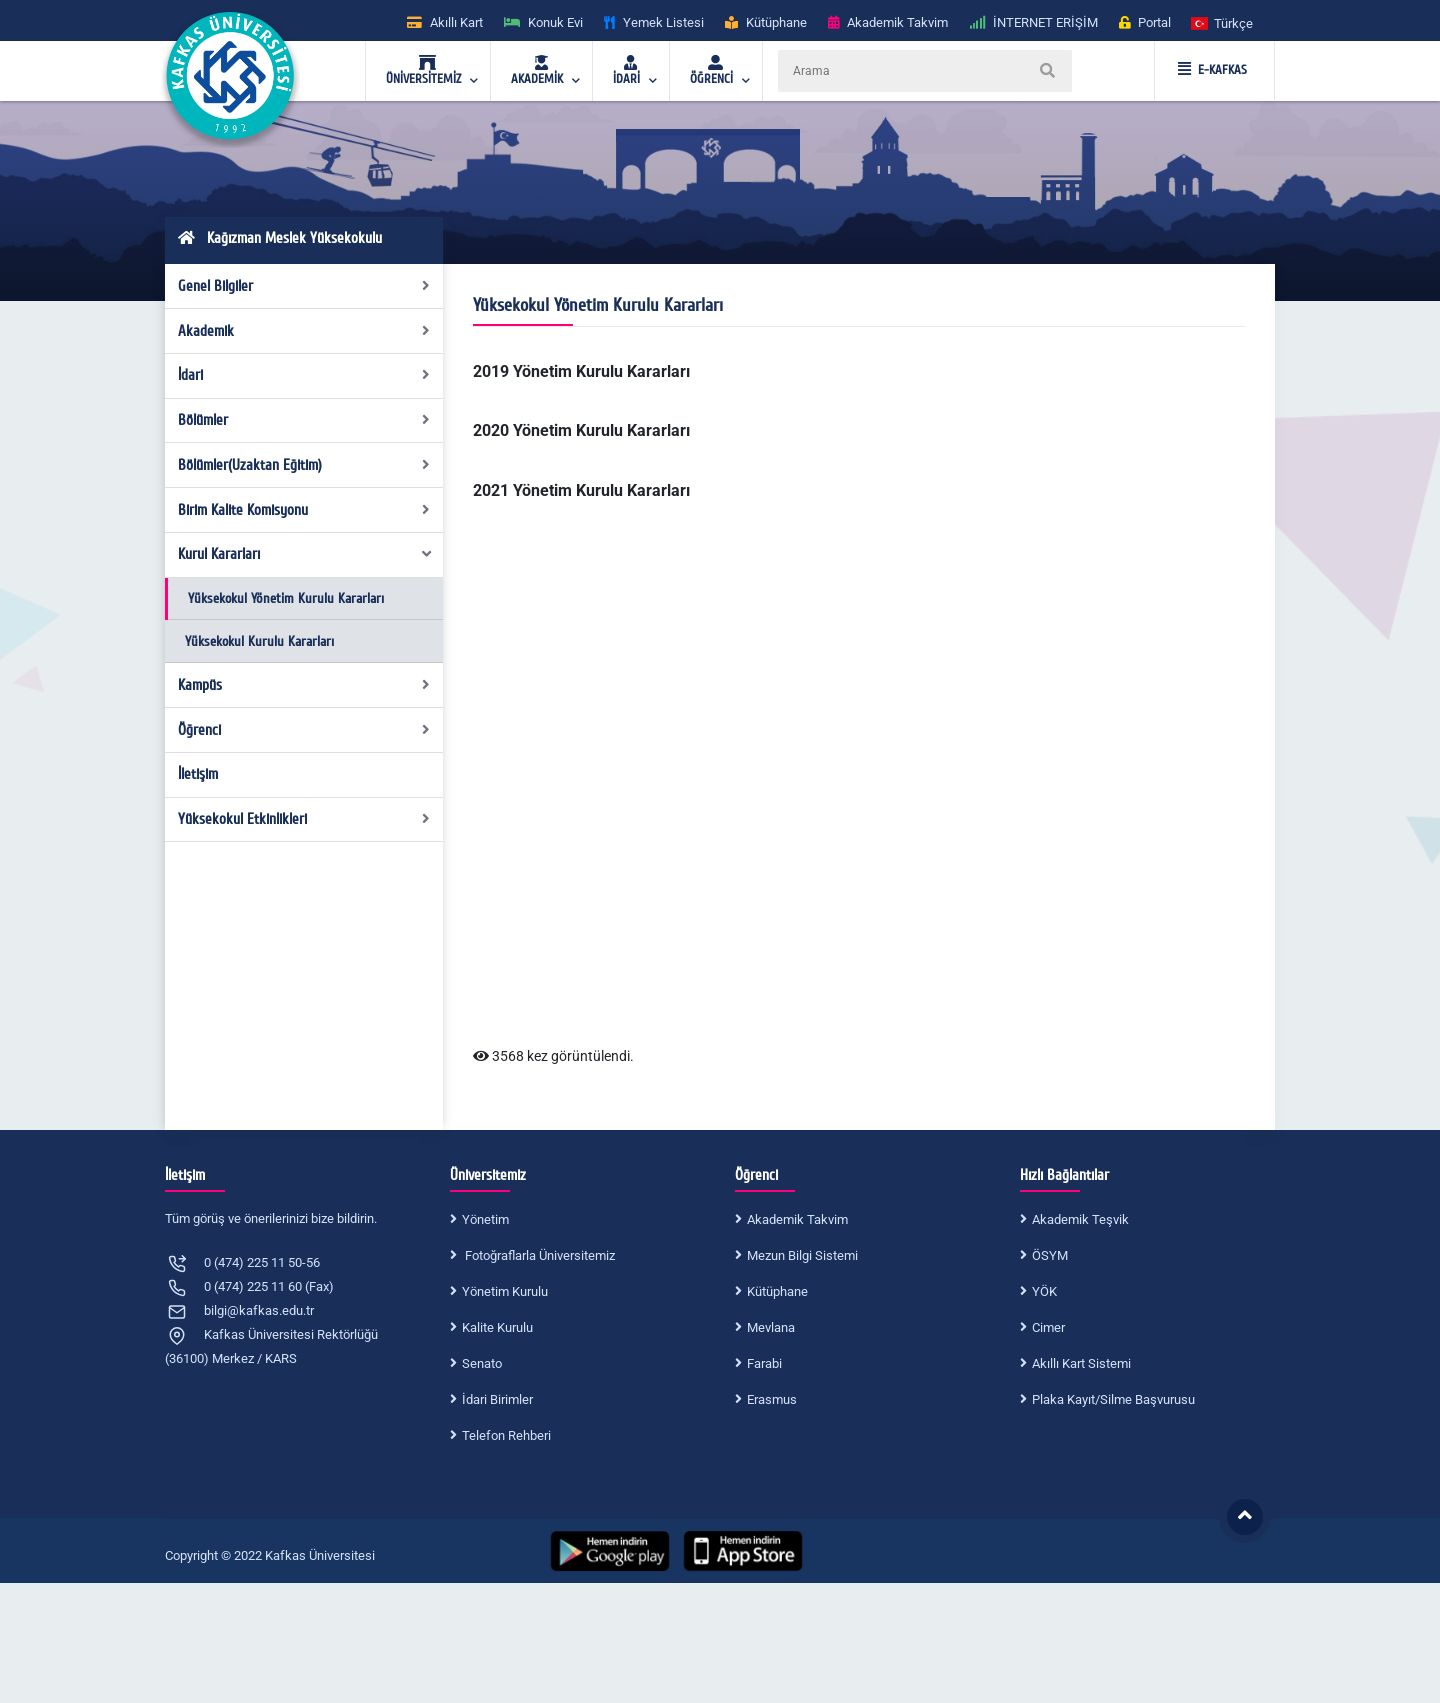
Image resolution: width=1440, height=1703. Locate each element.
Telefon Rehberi (506, 1435)
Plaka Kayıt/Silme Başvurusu (1113, 1399)
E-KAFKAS (1212, 70)
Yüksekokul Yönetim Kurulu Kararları (286, 598)
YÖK (1044, 1291)
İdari (304, 375)
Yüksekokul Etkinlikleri (304, 819)
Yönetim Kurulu (505, 1291)
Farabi (764, 1363)
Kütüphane (777, 1291)
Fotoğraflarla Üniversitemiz (538, 1255)
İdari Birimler (497, 1399)
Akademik (304, 331)
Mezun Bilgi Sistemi (802, 1255)
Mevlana (771, 1327)
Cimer (1048, 1327)
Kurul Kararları (306, 554)
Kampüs (304, 685)
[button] (1223, 22)
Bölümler (304, 420)
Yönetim (485, 1219)
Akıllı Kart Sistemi (1081, 1363)
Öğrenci (304, 730)
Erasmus (772, 1399)
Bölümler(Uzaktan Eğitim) (304, 465)
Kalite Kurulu (497, 1327)
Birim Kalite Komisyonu (304, 510)
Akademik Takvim (797, 1219)
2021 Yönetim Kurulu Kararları (581, 490)
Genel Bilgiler (304, 286)
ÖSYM (1050, 1255)
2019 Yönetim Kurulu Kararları (581, 371)
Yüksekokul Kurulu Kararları (259, 641)
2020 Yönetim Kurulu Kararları (581, 430)
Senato (482, 1363)
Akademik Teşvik (1080, 1219)
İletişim (198, 774)
